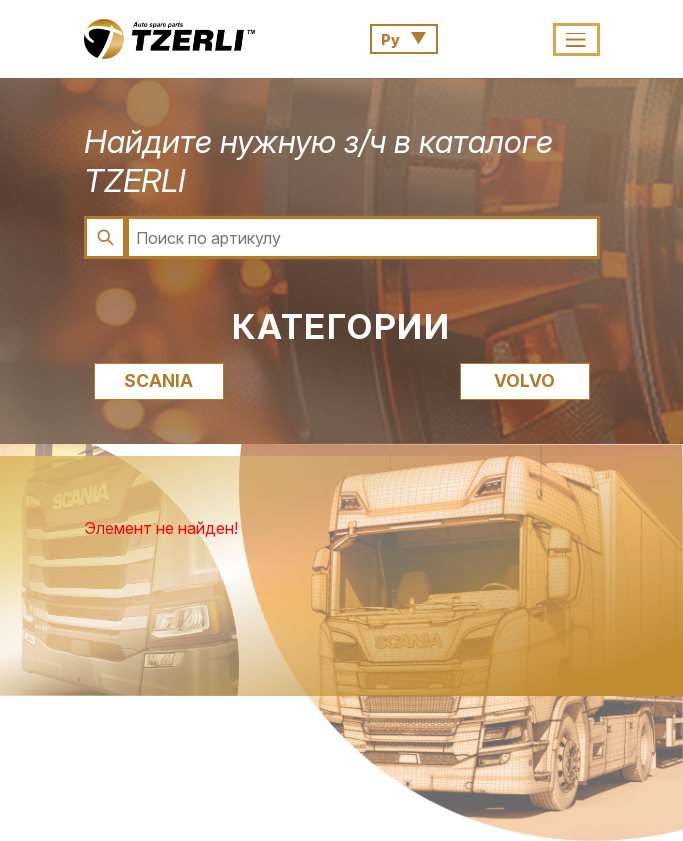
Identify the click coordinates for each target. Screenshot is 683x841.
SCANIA (158, 380)
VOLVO (524, 380)
